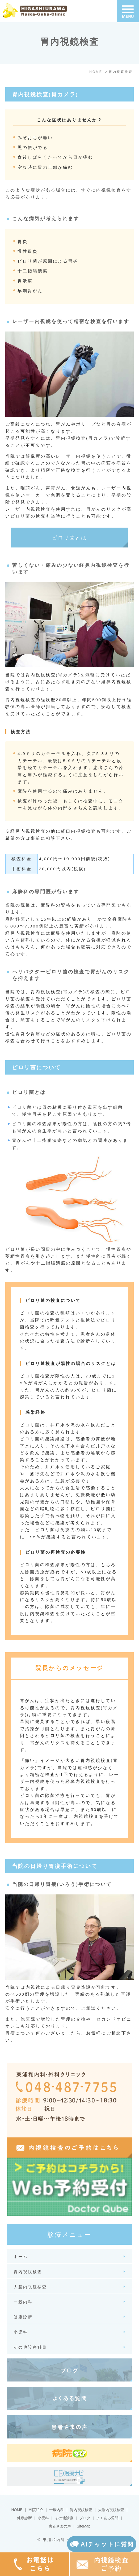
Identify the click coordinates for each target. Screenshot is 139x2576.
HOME (17, 2510)
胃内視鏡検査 (81, 2510)
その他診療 (64, 2518)
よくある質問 (107, 2518)
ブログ (84, 2518)
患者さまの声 (60, 2526)
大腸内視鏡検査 (111, 2510)
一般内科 (56, 2510)
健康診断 (24, 2518)
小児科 (43, 2518)
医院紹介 (35, 2510)
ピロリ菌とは (69, 538)
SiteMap (83, 2526)
